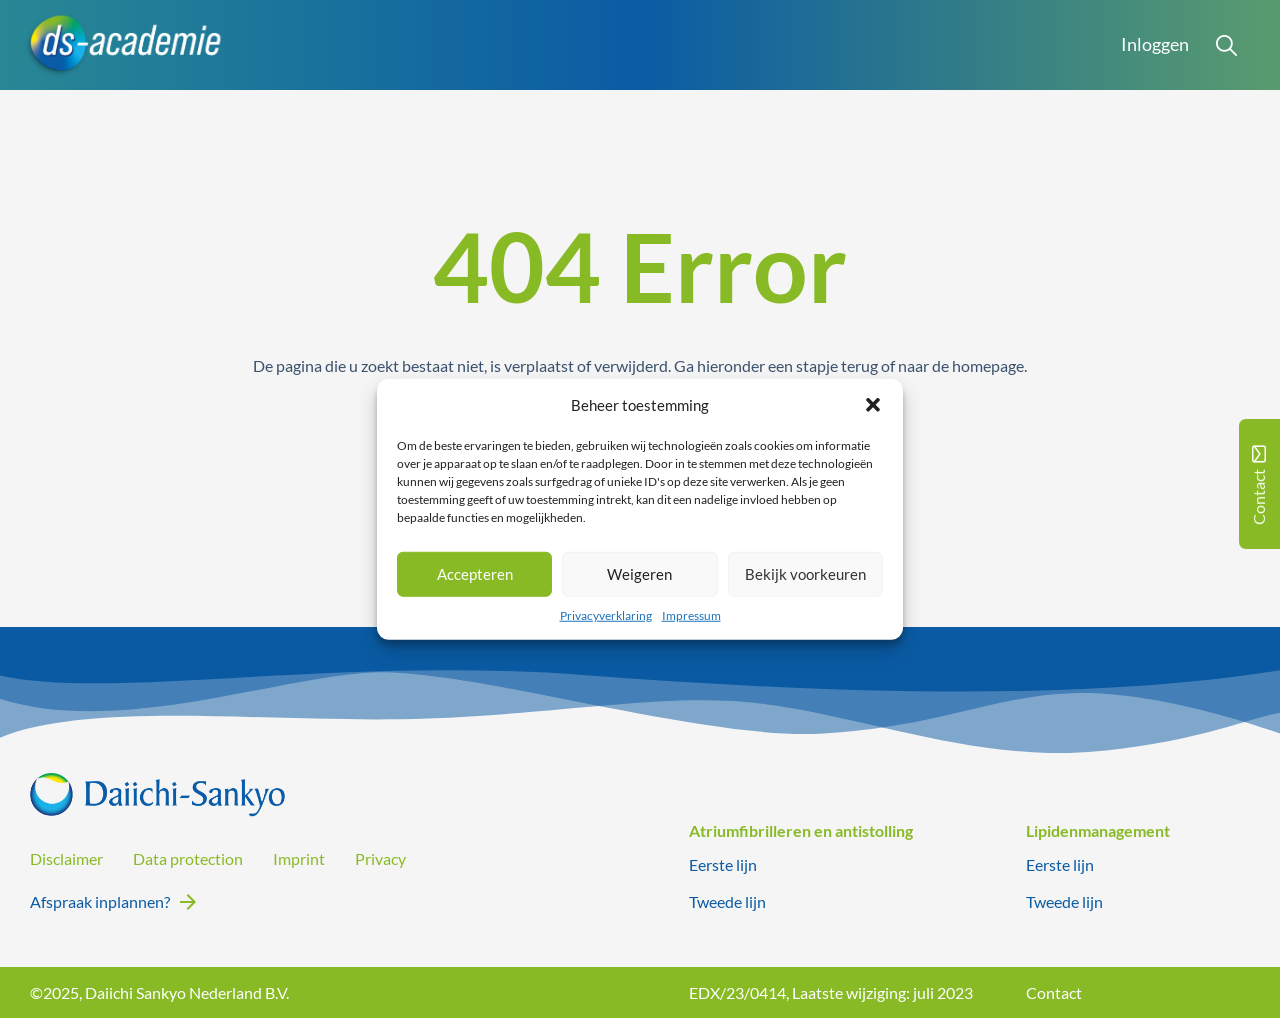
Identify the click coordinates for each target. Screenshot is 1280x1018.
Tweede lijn (727, 901)
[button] (873, 405)
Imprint (299, 858)
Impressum (691, 614)
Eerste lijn (723, 864)
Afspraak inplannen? (100, 901)
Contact (1054, 992)
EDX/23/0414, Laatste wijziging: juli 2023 (831, 992)
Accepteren (475, 574)
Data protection (188, 858)
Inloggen (1155, 44)
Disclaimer (66, 858)
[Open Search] (1227, 45)
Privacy (380, 858)
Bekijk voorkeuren (805, 574)
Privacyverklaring (606, 614)
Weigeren (639, 574)
